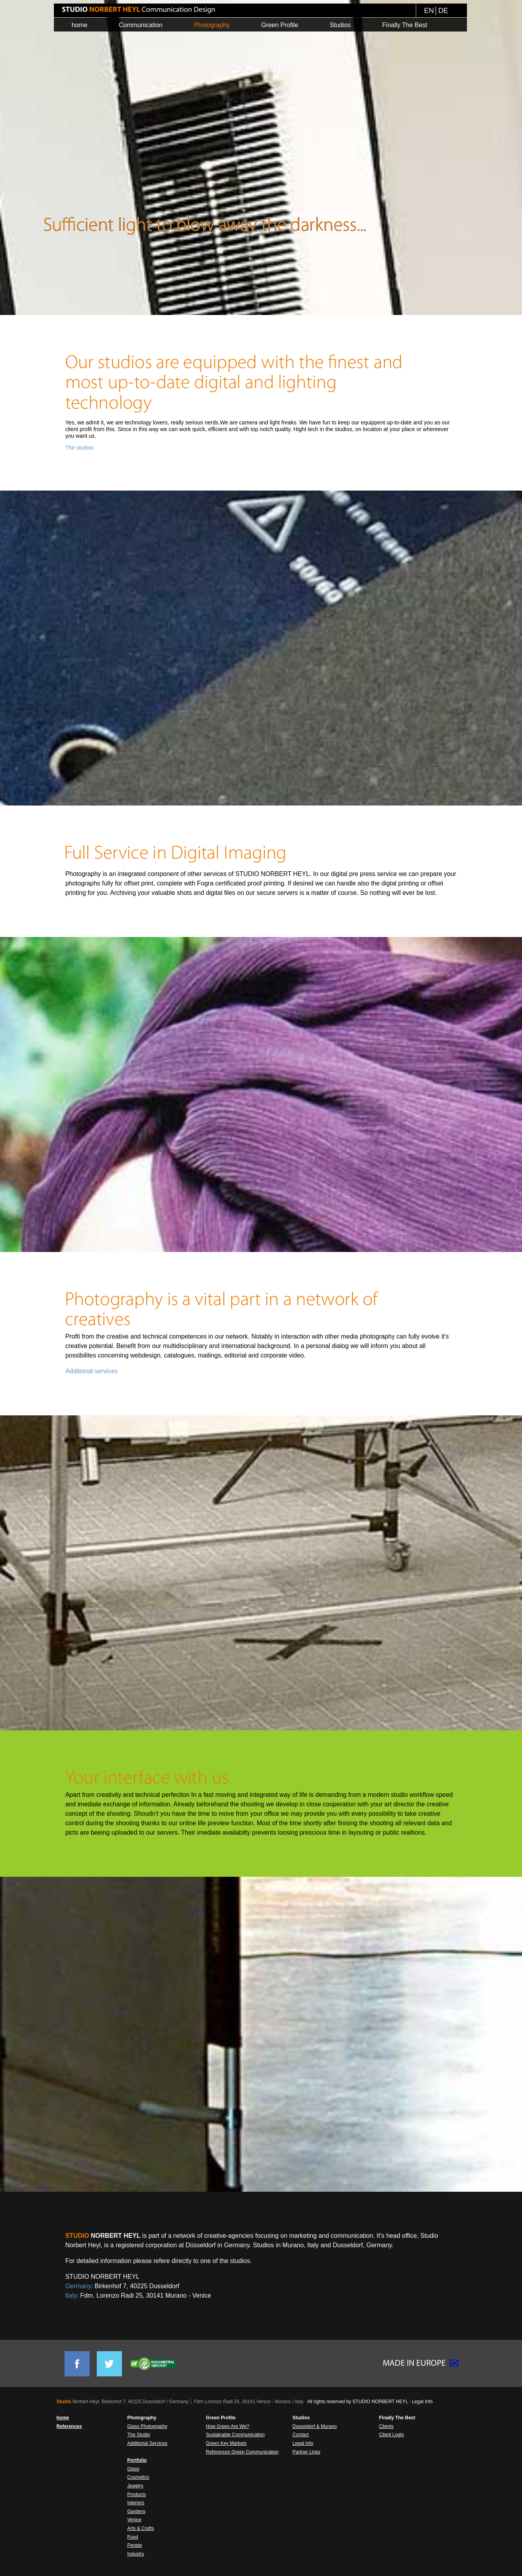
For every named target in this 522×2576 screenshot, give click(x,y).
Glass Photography (147, 2426)
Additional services (91, 1371)
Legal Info (422, 2401)
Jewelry (135, 2486)
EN (429, 11)
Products (136, 2494)
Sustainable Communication (235, 2434)
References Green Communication (242, 2452)
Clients (386, 2426)
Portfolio (137, 2460)
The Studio (138, 2434)
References (69, 2426)
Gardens (136, 2511)
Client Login (391, 2434)
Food (132, 2537)
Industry (135, 2554)
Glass (133, 2469)
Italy (71, 2295)
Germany (78, 2286)
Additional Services (147, 2443)
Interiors (135, 2503)
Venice (134, 2519)
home (63, 2417)
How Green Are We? (227, 2426)
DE (443, 11)
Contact (301, 2434)
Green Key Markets (226, 2443)
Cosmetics (138, 2477)
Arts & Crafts (140, 2528)
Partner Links (307, 2452)
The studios (79, 447)
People (134, 2545)
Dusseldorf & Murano (315, 2426)
